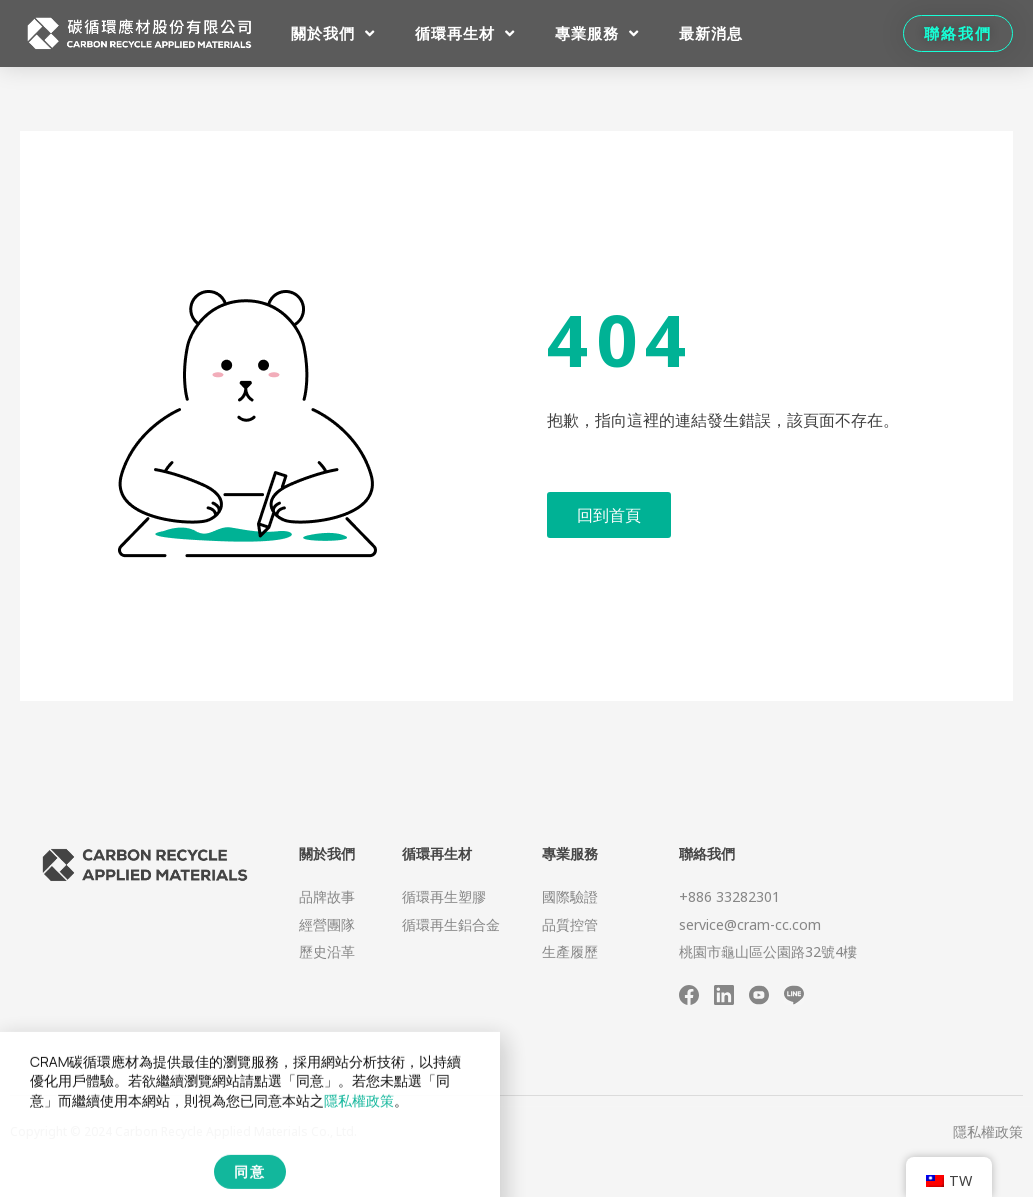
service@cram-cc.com (750, 924)
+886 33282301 (729, 896)
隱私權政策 (988, 1131)
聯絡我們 (707, 853)
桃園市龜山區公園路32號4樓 (768, 951)
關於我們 (333, 33)
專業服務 (597, 33)
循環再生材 (465, 33)
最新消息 (711, 33)
